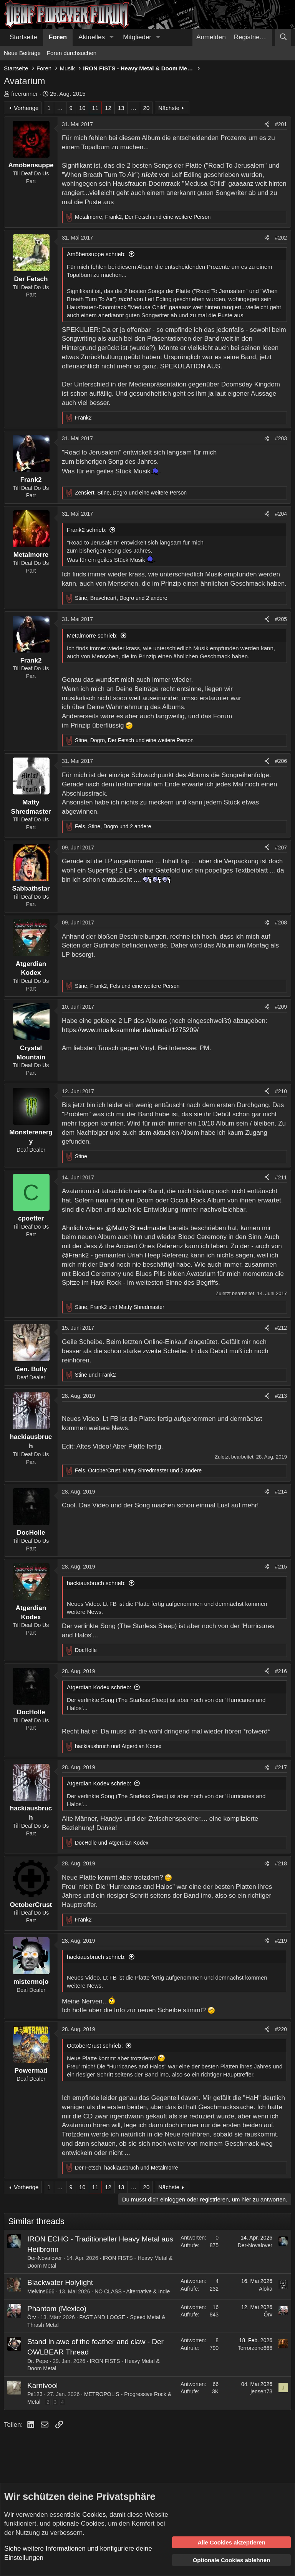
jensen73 (261, 2391)
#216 (281, 1671)
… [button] (60, 108)
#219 (281, 1941)
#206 (281, 761)
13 (121, 108)
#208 (281, 922)
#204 (281, 514)
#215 (281, 1567)
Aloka (265, 2289)
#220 (281, 2029)
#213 (281, 1396)
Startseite (23, 37)
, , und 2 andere (121, 598)
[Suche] (283, 37)
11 (95, 108)
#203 (281, 438)
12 (108, 108)
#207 (281, 847)
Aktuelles (91, 37)
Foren (58, 37)
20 (146, 108)
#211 (281, 1177)
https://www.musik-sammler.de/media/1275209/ (130, 1030)
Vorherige (26, 108)
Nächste (168, 108)
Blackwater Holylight (60, 2282)
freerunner (24, 93)
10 (82, 108)
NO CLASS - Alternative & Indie (132, 2291)
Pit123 (35, 2394)
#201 (281, 124)
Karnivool (42, 2385)
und (95, 1375)
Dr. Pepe (37, 2361)
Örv (31, 2317)
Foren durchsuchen (71, 53)
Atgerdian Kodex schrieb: (99, 1687)
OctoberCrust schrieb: (95, 2045)
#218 (281, 1863)
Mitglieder (137, 37)
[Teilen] (267, 125)
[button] (111, 37)
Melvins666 (41, 2291)
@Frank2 (75, 1255)
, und (119, 1307)
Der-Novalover (44, 2258)
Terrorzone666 (255, 2348)
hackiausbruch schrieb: (96, 1583)
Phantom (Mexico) (56, 2309)
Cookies (94, 2514)
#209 (281, 1007)
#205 (281, 619)
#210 (281, 1091)
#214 (281, 1492)
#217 (281, 1767)
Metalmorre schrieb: (92, 635)
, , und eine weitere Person (142, 217)
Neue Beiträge (22, 53)
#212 (281, 1328)
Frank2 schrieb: (86, 529)
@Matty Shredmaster (136, 1228)
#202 (281, 238)
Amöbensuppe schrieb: (96, 254)
